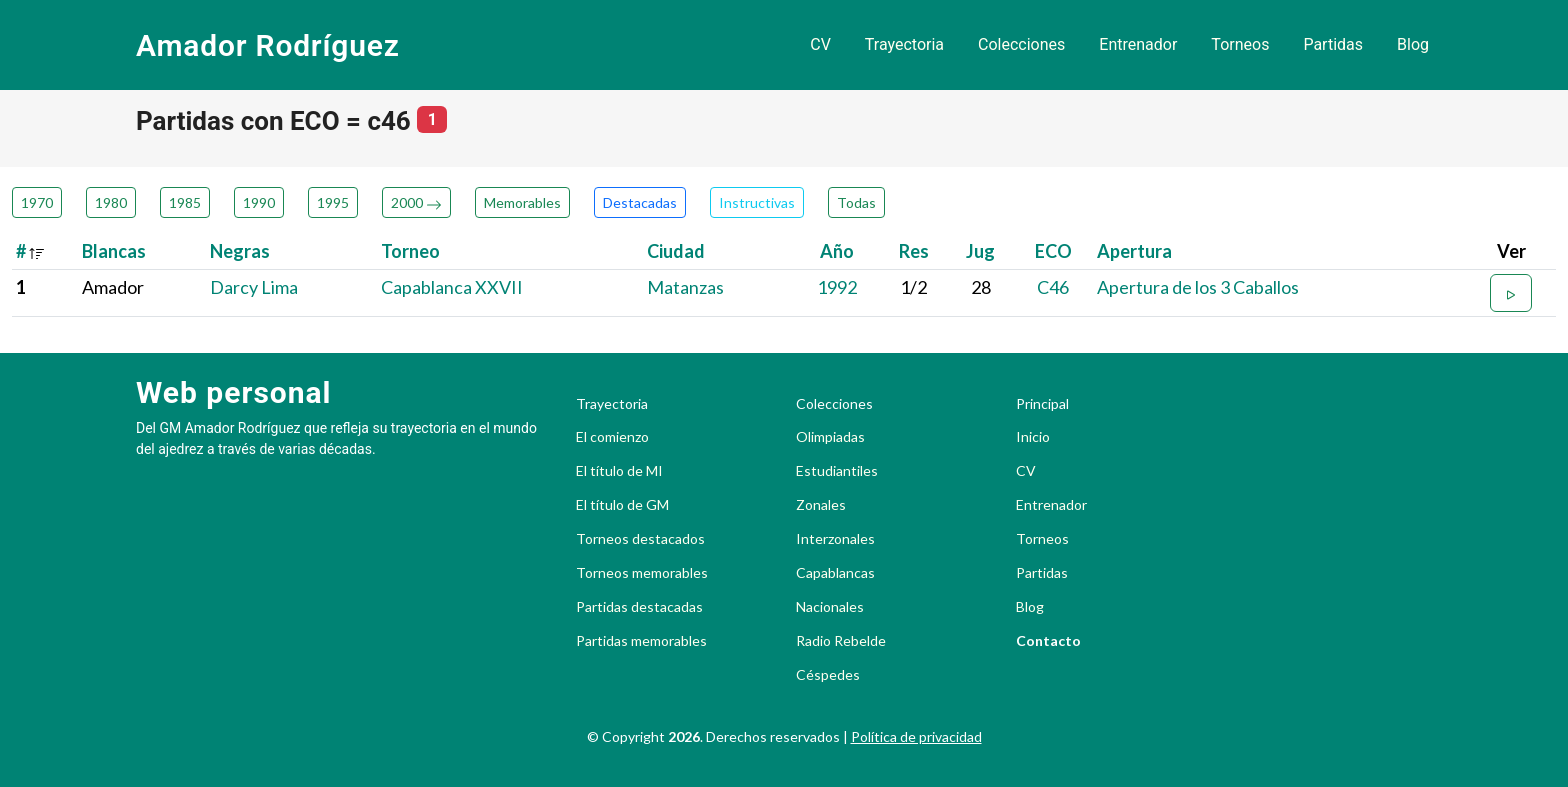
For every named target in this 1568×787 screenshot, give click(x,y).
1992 (837, 287)
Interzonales (835, 539)
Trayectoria (904, 44)
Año (837, 251)
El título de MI (619, 471)
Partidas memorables (641, 641)
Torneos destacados (640, 539)
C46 (1053, 287)
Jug (980, 251)
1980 (111, 202)
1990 (259, 202)
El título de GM (622, 505)
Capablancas (835, 573)
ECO (1053, 251)
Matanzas (685, 287)
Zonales (821, 505)
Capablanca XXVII (452, 287)
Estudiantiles (837, 471)
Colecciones (1021, 44)
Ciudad (676, 251)
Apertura (1134, 251)
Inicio (1033, 437)
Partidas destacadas (639, 607)
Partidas (1333, 44)
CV (820, 44)
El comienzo (612, 437)
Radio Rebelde (841, 641)
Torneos (1240, 44)
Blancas (114, 251)
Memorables (522, 202)
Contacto (1048, 641)
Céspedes (828, 675)
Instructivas (757, 202)
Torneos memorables (642, 573)
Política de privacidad (916, 736)
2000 (416, 202)
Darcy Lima (254, 287)
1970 (37, 202)
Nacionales (830, 607)
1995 (333, 202)
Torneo (410, 251)
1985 (185, 202)
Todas (856, 202)
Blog (1413, 44)
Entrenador (1138, 44)
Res (914, 251)
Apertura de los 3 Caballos (1198, 287)
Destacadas (640, 202)
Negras (240, 251)
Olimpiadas (830, 437)
